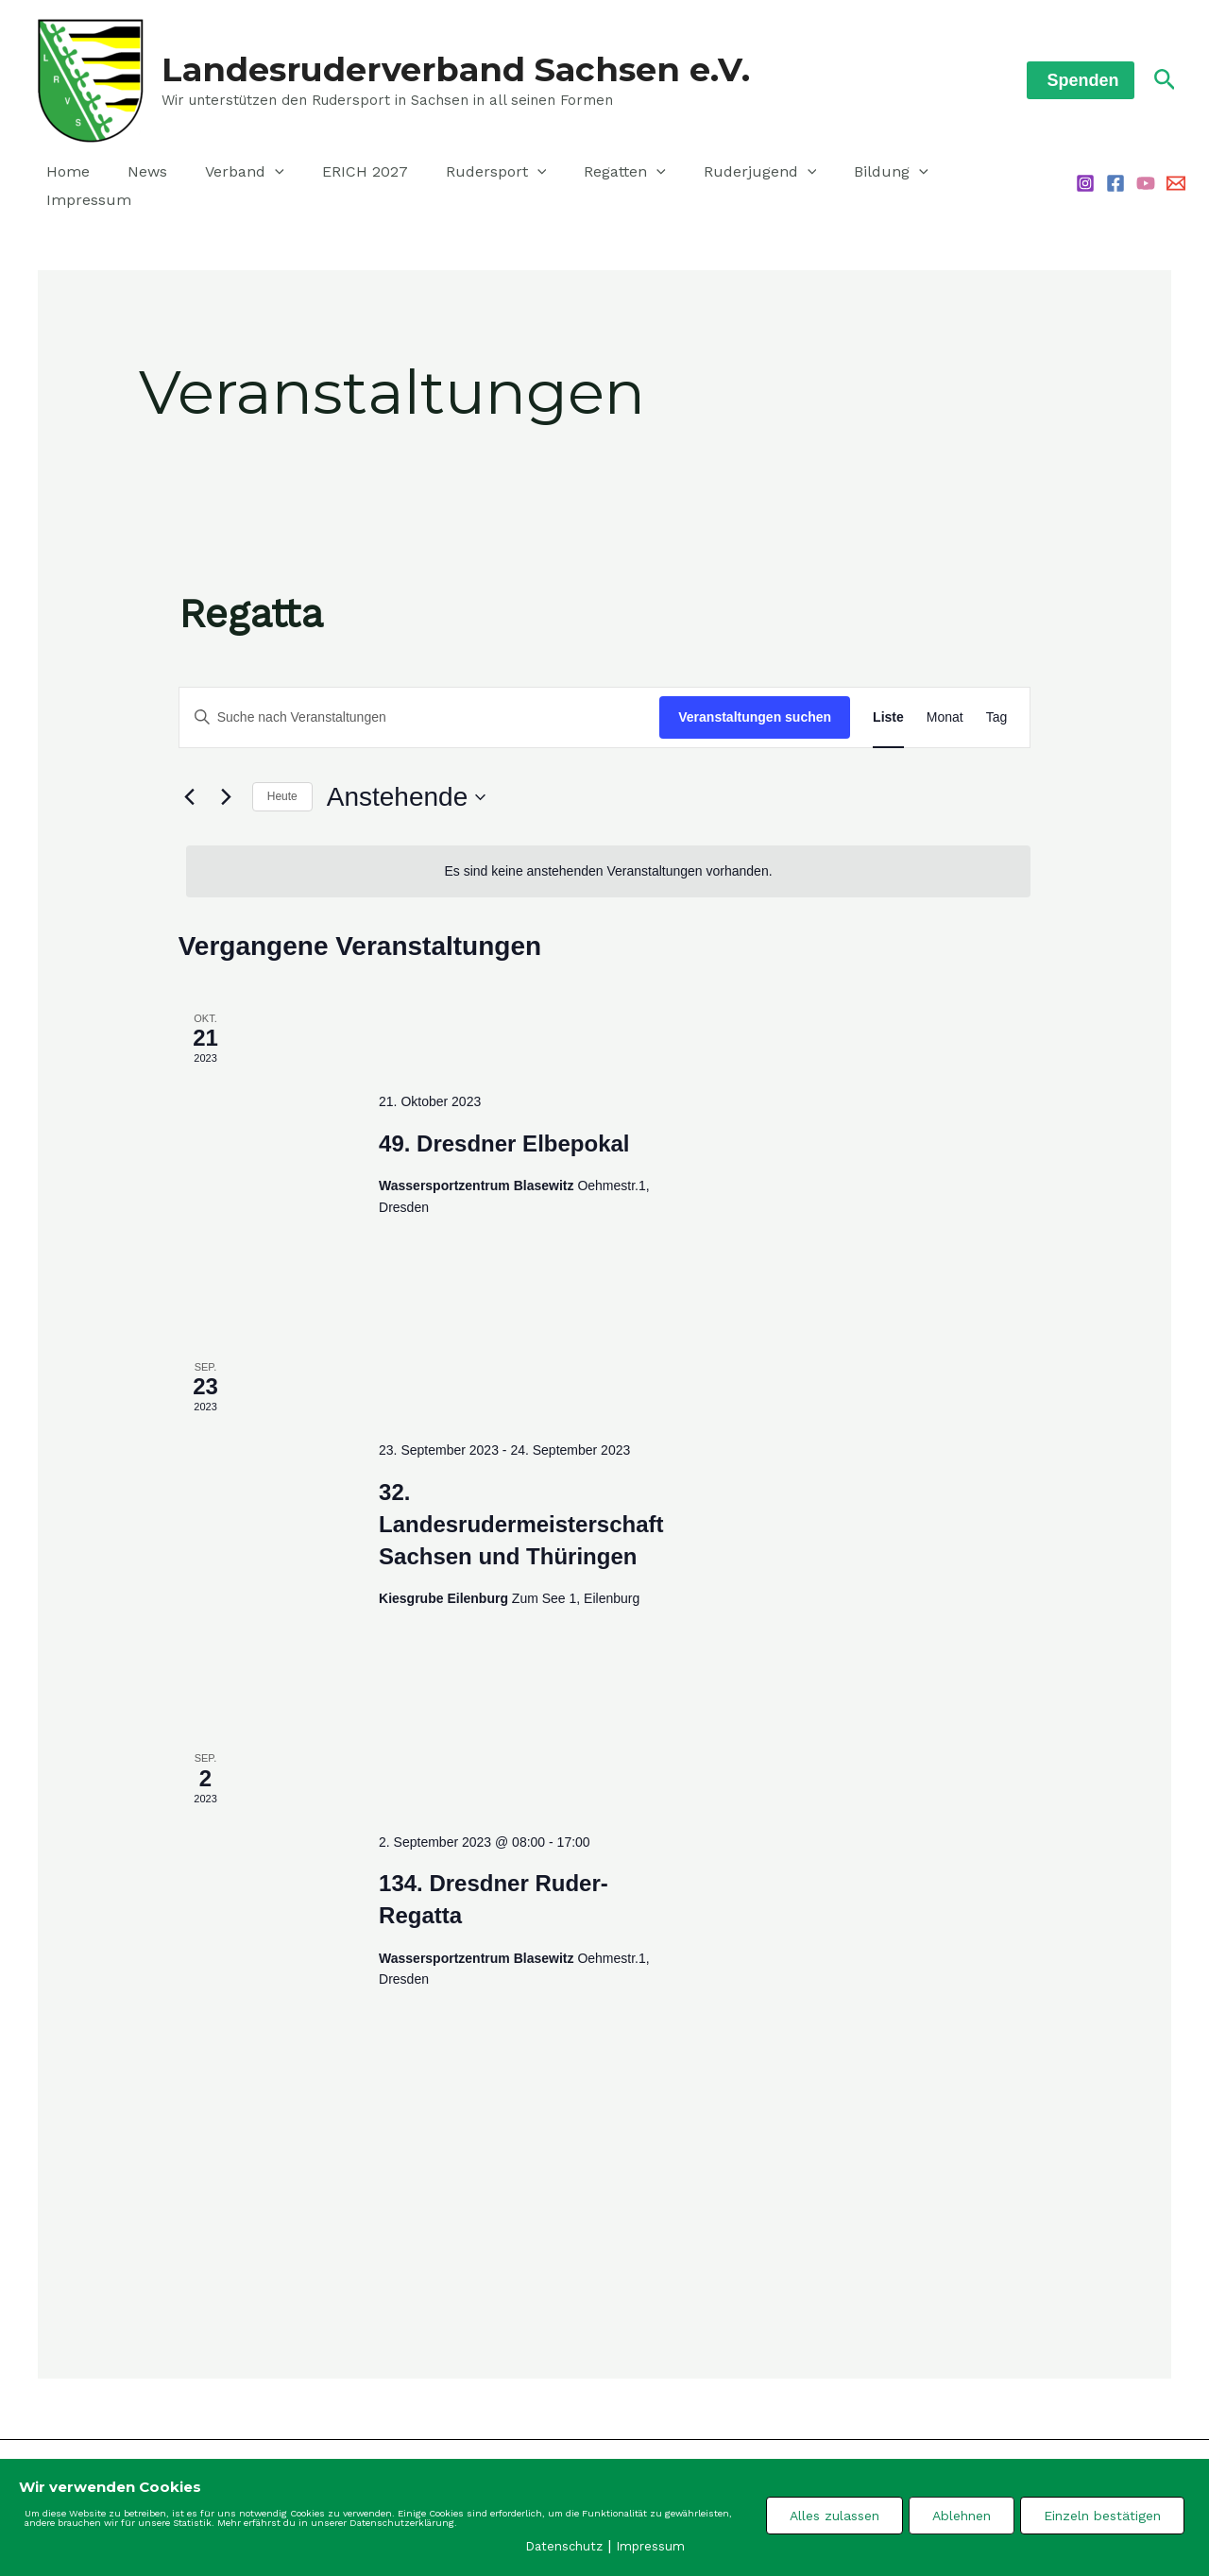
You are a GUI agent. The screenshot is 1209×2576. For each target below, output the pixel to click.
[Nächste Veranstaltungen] (226, 777)
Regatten (583, 175)
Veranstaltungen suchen (754, 697)
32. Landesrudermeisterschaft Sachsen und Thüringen (521, 1504)
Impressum (944, 174)
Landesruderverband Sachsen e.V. (456, 69)
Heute (282, 776)
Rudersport (462, 175)
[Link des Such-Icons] (1165, 80)
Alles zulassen (834, 2514)
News (136, 174)
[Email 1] (1175, 173)
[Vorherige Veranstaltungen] (190, 777)
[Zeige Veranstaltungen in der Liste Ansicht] (888, 697)
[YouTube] (1145, 173)
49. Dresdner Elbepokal (504, 1123)
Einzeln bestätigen (1102, 2514)
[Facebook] (1115, 173)
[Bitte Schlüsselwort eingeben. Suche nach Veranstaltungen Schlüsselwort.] (419, 697)
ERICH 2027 (339, 174)
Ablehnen (961, 2514)
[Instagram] (1085, 173)
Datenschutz (564, 2545)
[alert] (608, 852)
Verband (225, 175)
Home (64, 174)
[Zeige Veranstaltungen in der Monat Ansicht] (945, 697)
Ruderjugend (711, 175)
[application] (256, 175)
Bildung (834, 175)
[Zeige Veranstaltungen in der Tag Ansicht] (997, 697)
